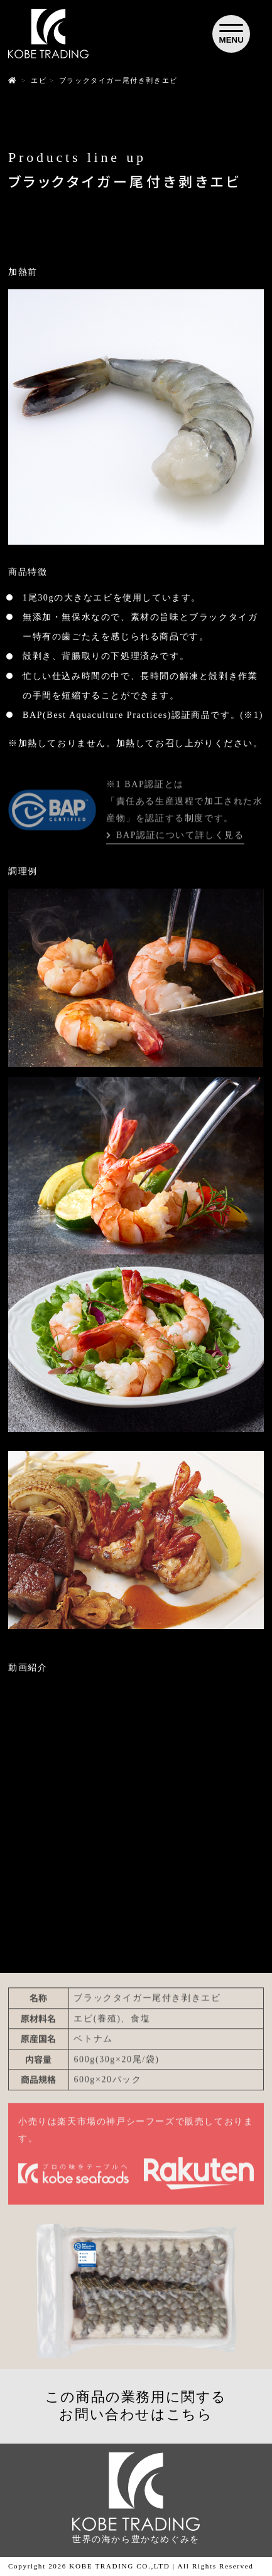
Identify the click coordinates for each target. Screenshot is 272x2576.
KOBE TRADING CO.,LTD (119, 2566)
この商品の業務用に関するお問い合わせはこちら (136, 2406)
